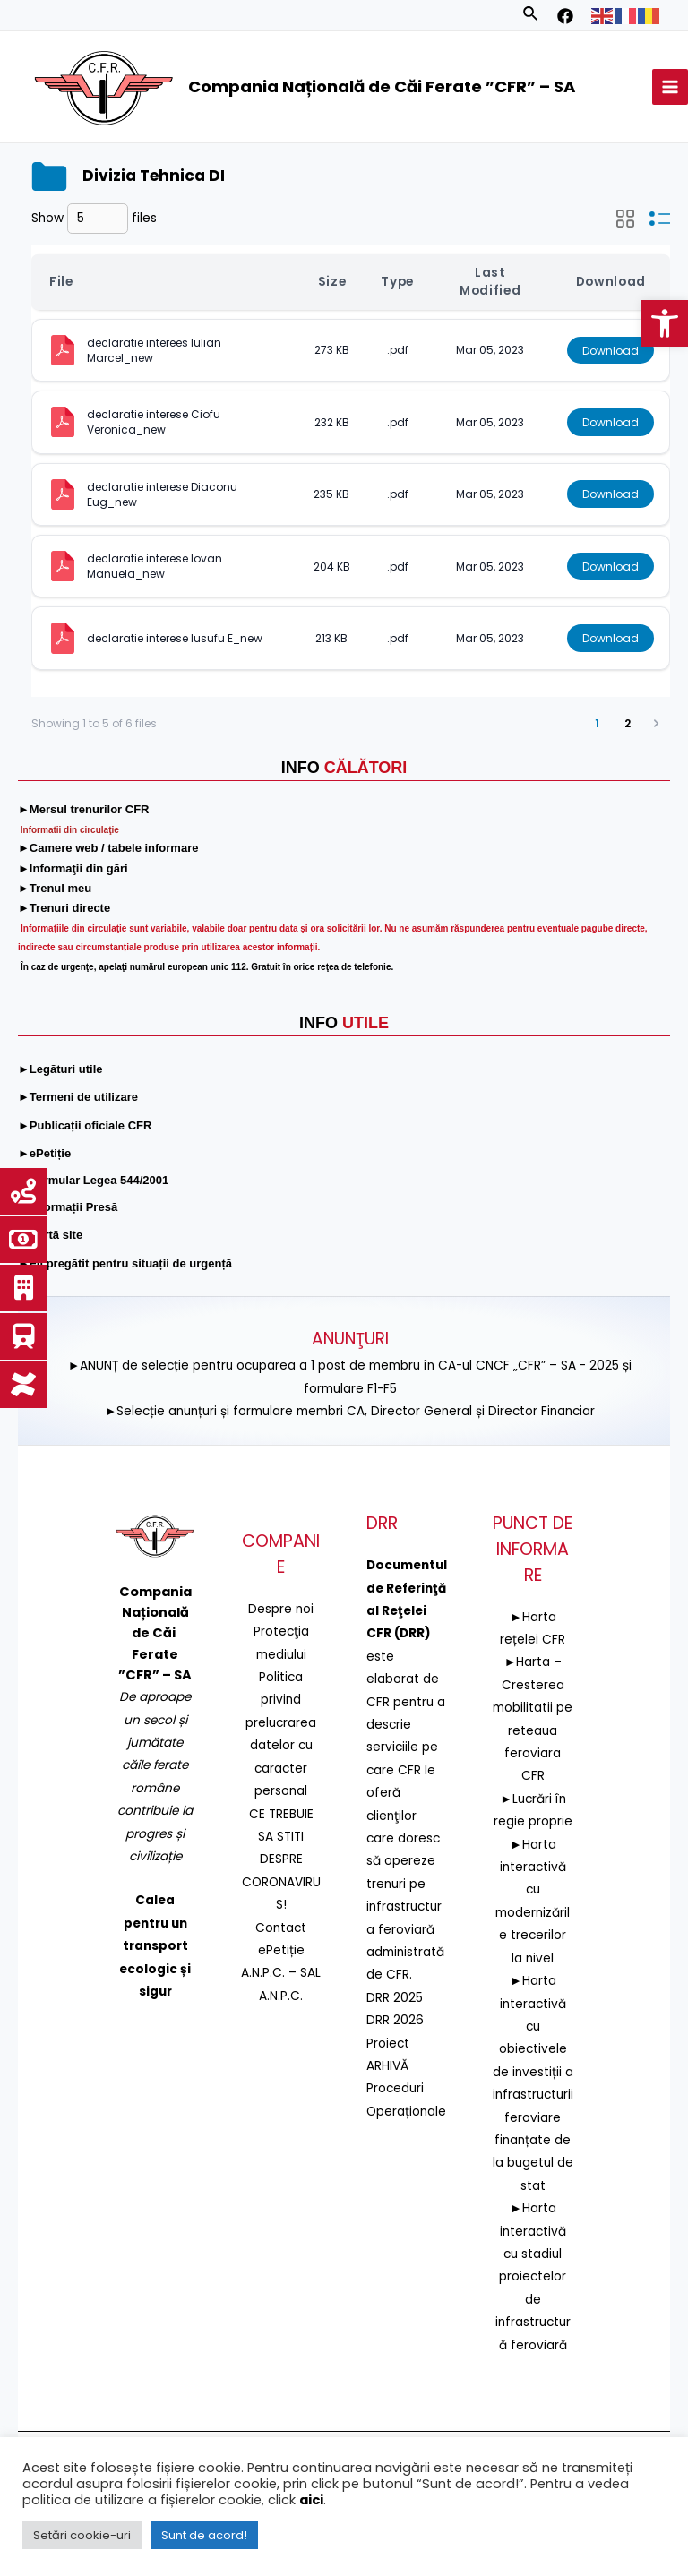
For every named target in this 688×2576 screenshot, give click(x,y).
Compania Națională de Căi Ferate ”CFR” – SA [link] (381, 86)
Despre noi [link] (281, 1609)
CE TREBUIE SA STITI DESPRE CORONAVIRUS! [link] (281, 1859)
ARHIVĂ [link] (387, 2065)
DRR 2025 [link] (394, 1997)
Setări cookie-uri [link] (82, 2535)
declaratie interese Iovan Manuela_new (156, 566)
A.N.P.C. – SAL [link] (281, 1972)
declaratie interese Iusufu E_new (174, 638)
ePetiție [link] (281, 1950)
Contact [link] (280, 1927)
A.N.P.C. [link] (281, 1996)
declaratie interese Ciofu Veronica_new (155, 422)
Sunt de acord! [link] (204, 2535)
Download (610, 349)
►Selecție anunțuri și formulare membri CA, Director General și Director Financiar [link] (350, 1411)
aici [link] (311, 2500)
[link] (664, 323)
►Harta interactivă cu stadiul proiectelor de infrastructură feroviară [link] (533, 2276)
